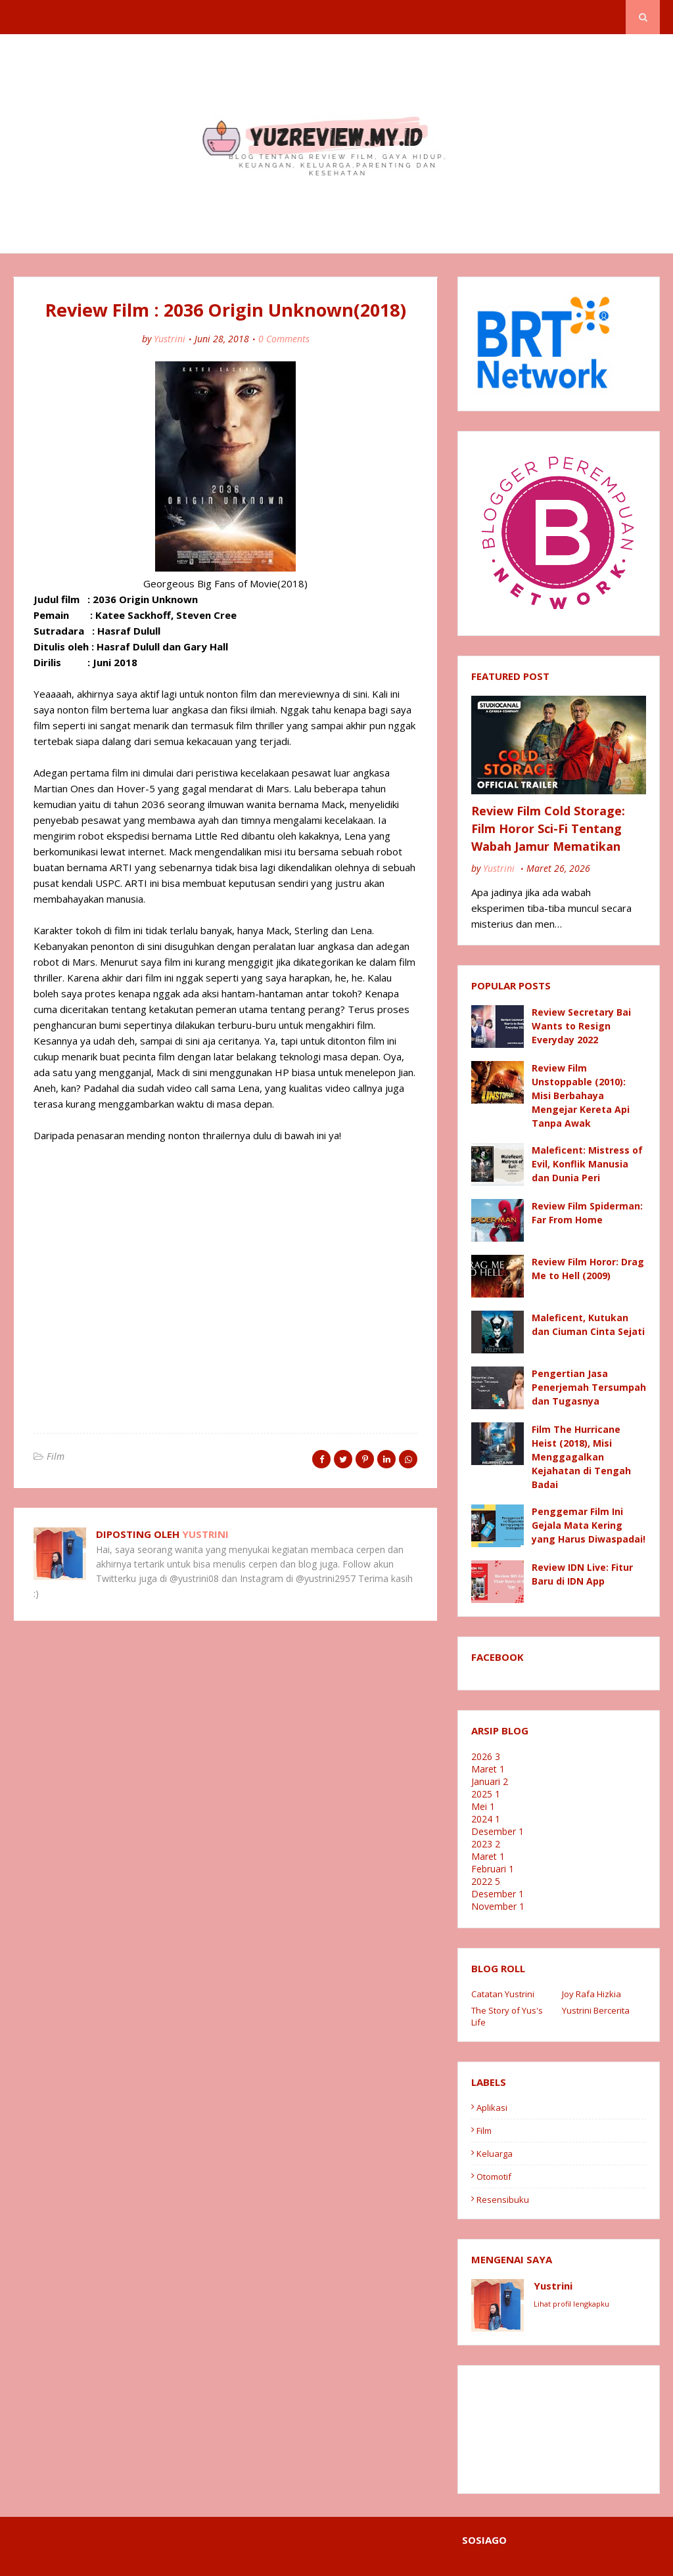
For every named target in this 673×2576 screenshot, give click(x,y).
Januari (489, 1781)
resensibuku (502, 2199)
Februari (492, 1869)
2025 (485, 1794)
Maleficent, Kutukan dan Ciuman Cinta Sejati (588, 1324)
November (497, 1906)
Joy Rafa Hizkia (591, 1994)
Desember (497, 1831)
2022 (485, 1881)
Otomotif (493, 2176)
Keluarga (494, 2153)
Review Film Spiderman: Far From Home (587, 1213)
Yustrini (169, 338)
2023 (485, 1844)
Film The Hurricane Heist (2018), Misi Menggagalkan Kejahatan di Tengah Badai (581, 1457)
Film (55, 1456)
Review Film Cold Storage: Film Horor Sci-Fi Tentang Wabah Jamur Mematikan (548, 828)
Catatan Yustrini (502, 1994)
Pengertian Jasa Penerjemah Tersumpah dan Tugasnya (589, 1387)
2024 (485, 1819)
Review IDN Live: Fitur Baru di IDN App (582, 1574)
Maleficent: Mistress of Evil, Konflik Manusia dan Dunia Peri (587, 1164)
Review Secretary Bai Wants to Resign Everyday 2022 (581, 1026)
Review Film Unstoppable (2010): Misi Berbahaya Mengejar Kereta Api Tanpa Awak (581, 1095)
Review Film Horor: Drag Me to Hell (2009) (588, 1268)
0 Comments (284, 338)
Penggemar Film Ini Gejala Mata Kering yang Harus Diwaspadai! (588, 1525)
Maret (488, 1769)
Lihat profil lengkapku (571, 2304)
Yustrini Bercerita (596, 2010)
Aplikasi (491, 2107)
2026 (485, 1756)
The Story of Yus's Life (507, 2016)
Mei (483, 1806)
